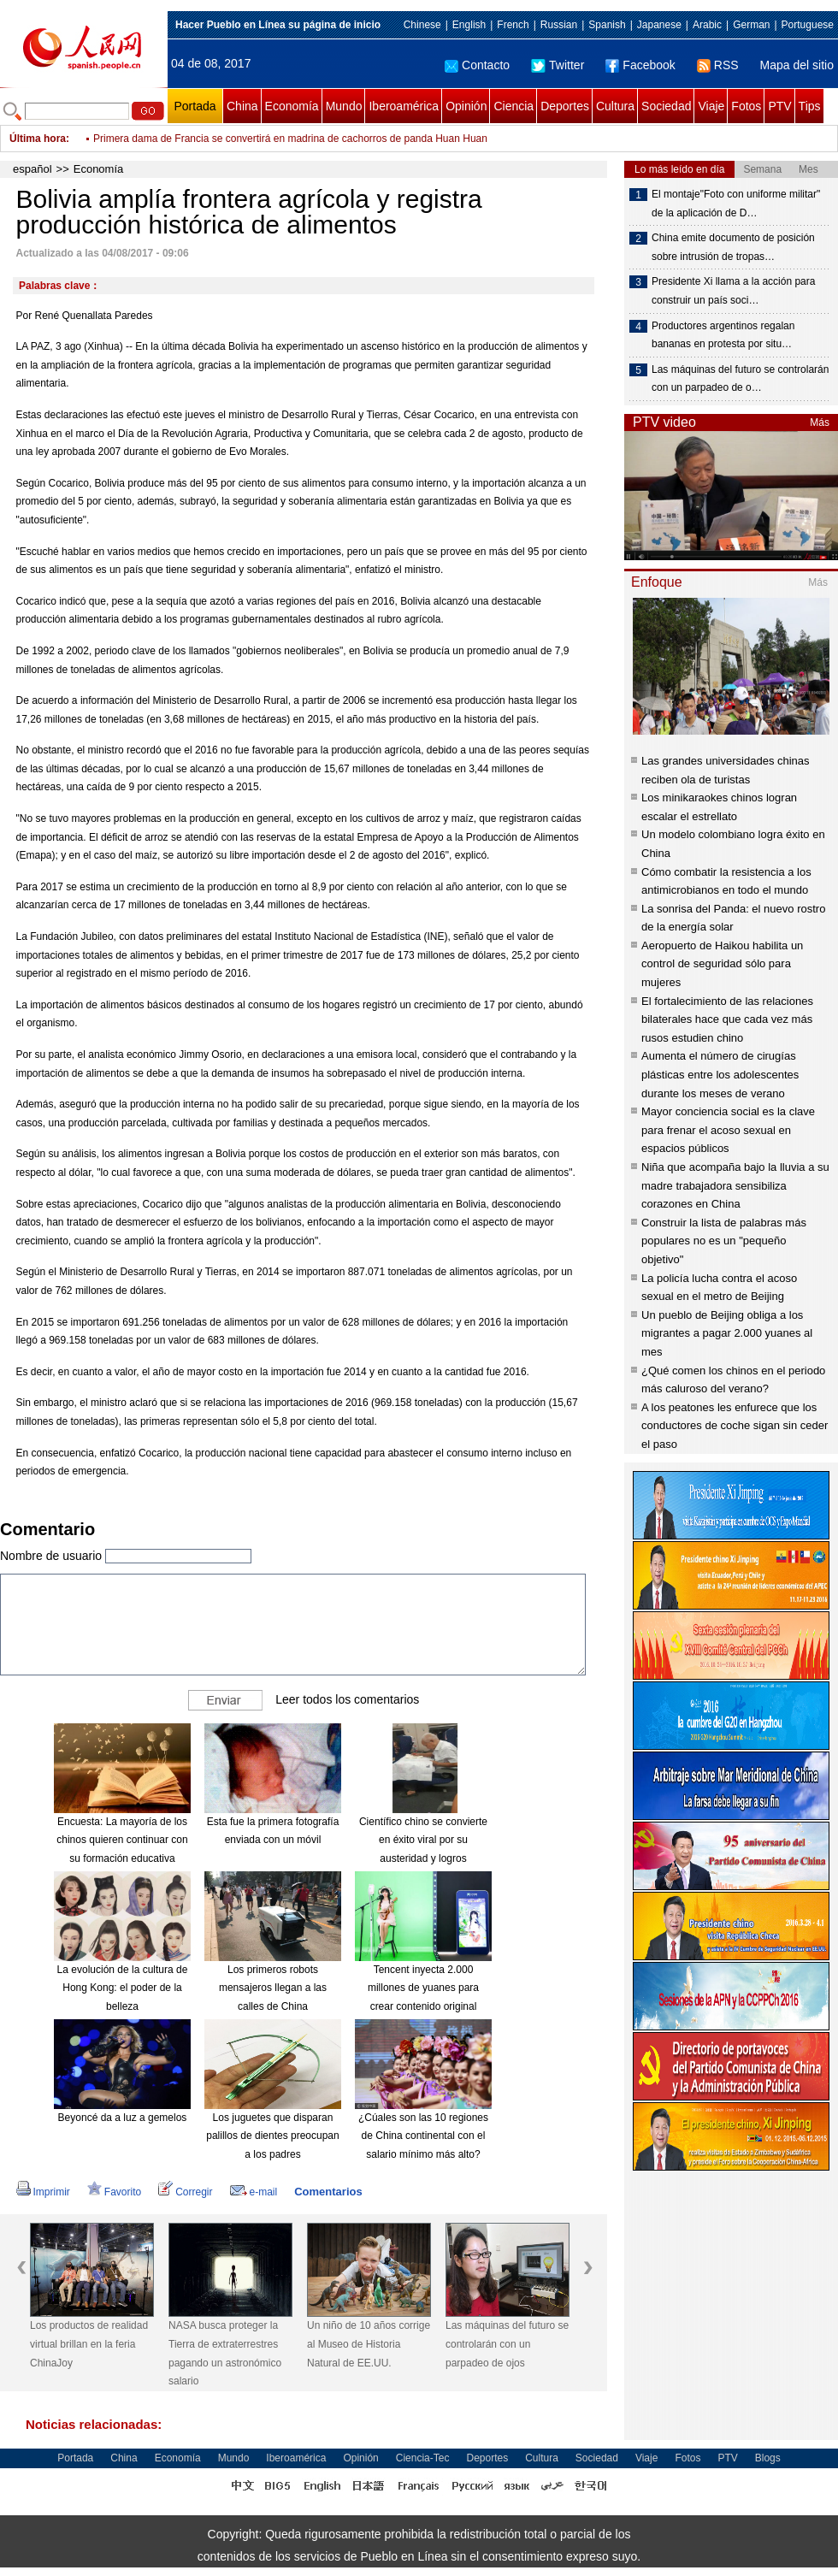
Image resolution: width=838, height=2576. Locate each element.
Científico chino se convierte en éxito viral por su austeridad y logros (423, 1840)
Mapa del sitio (797, 65)
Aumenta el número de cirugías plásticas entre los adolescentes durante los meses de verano (720, 1074)
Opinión (466, 106)
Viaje (711, 106)
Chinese (422, 25)
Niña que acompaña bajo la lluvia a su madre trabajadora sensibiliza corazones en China (735, 1185)
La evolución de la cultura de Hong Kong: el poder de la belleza (122, 1988)
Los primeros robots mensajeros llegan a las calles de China (273, 1988)
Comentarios (328, 2191)
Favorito (114, 2192)
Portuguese (808, 25)
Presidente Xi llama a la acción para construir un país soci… (733, 290)
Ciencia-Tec (423, 2458)
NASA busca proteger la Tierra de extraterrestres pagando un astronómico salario (224, 2353)
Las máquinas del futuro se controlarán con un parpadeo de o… (740, 378)
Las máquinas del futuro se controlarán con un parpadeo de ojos (507, 2343)
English (469, 25)
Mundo (344, 106)
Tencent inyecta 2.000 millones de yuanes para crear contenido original (423, 1988)
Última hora (37, 139)
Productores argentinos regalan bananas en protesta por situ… (723, 335)
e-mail (254, 2192)
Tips (810, 106)
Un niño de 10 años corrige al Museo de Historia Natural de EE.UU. (368, 2343)
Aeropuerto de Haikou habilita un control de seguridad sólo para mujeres (722, 964)
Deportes (564, 106)
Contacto (477, 65)
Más (819, 422)
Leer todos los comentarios (347, 1699)
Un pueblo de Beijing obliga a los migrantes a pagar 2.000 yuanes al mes (726, 1333)
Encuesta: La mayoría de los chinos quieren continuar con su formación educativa (121, 1840)
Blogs (768, 2458)
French (512, 25)
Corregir (185, 2192)
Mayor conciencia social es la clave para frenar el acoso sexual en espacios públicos (728, 1130)
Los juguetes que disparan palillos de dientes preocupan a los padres (272, 2136)
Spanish (606, 25)
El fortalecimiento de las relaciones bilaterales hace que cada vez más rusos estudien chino (727, 1019)
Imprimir (43, 2192)
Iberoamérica (404, 106)
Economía (292, 106)
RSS (718, 65)
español (32, 168)
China (242, 106)
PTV (779, 106)
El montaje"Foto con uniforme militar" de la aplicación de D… (736, 203)
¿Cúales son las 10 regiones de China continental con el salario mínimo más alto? (423, 2136)
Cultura (615, 106)
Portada (194, 106)
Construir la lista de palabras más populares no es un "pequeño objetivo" (723, 1241)
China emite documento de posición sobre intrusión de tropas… (733, 247)
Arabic (707, 25)
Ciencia (513, 106)
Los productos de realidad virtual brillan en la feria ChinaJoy (89, 2343)
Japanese (659, 25)
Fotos (746, 106)
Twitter (557, 65)
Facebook (640, 65)
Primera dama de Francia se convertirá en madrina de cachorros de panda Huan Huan (290, 139)
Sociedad (666, 106)
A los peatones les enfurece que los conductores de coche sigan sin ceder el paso (734, 1425)
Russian (558, 25)
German (751, 25)
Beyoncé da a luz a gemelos (122, 2118)
